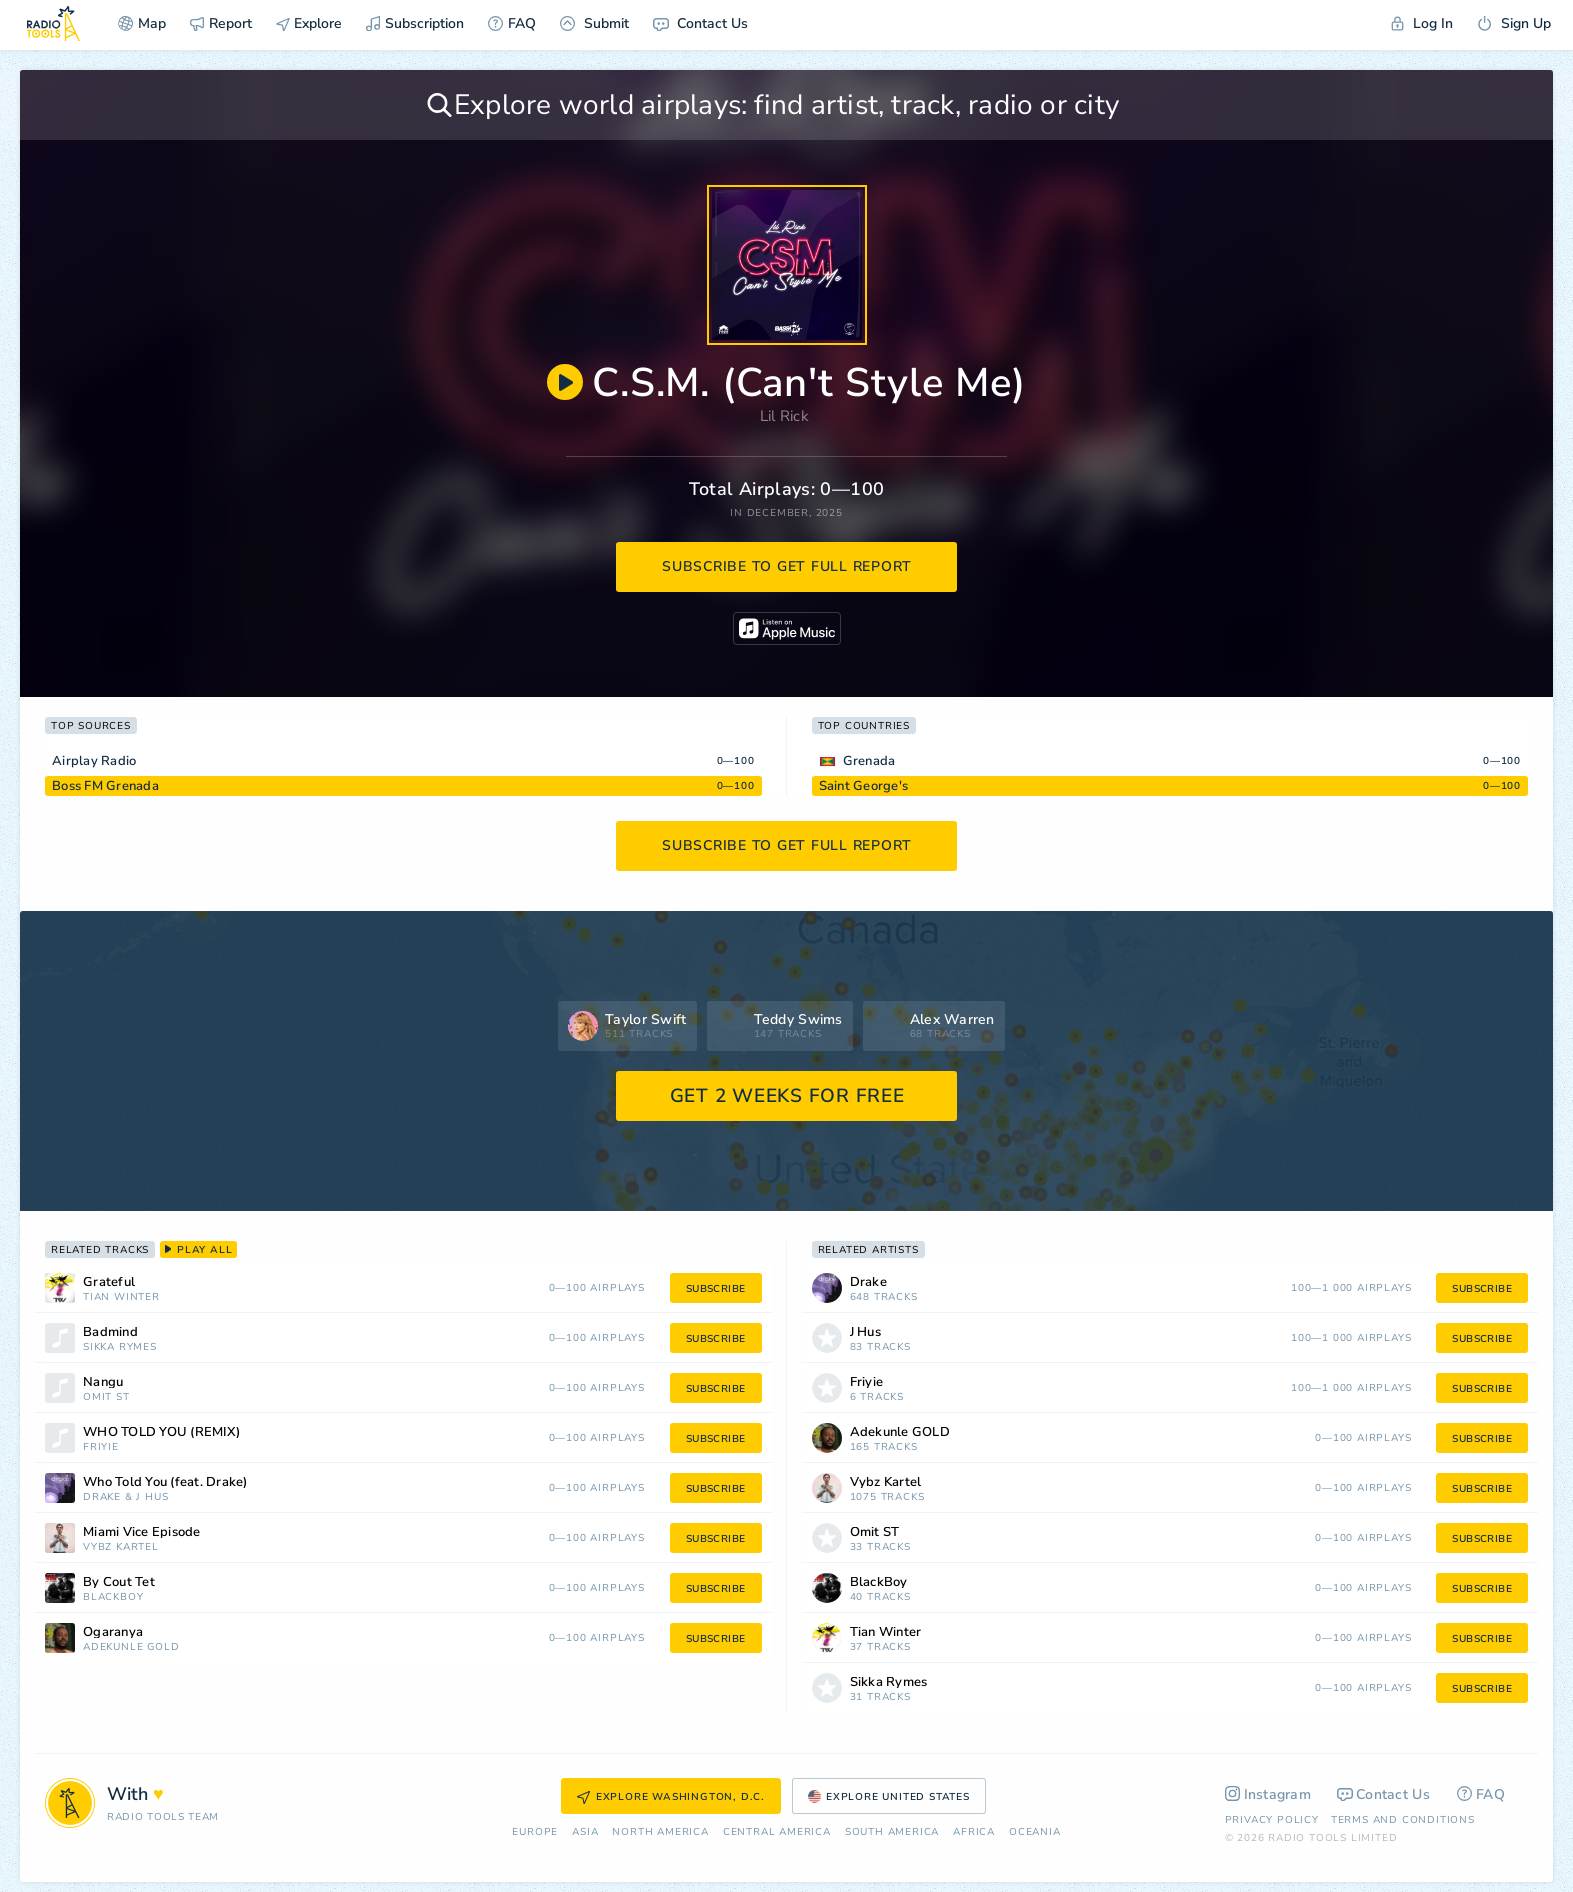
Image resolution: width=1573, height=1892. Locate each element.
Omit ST (106, 1397)
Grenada (869, 761)
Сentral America (777, 1832)
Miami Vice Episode (142, 1532)
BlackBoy (113, 1597)
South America (892, 1832)
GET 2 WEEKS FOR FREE (787, 1096)
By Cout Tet (119, 1582)
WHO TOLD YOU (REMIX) (161, 1432)
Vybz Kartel (121, 1547)
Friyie (101, 1447)
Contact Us (700, 23)
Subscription (415, 23)
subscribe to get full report (787, 566)
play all (198, 1250)
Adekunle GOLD (131, 1647)
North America (660, 1832)
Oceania (1035, 1832)
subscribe (716, 1289)
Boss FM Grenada (105, 786)
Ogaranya (113, 1632)
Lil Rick (784, 416)
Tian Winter (121, 1297)
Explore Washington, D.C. (671, 1797)
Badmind (110, 1332)
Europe (535, 1832)
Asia (585, 1832)
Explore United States (889, 1797)
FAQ (512, 23)
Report (221, 23)
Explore (309, 23)
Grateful (109, 1282)
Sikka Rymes (120, 1347)
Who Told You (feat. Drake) (165, 1482)
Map (142, 23)
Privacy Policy (1272, 1820)
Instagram (1268, 1794)
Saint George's (864, 786)
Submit (594, 23)
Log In (1422, 23)
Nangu (103, 1382)
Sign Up (1514, 23)
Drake (102, 1497)
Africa (974, 1832)
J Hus (152, 1497)
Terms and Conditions (1403, 1820)
